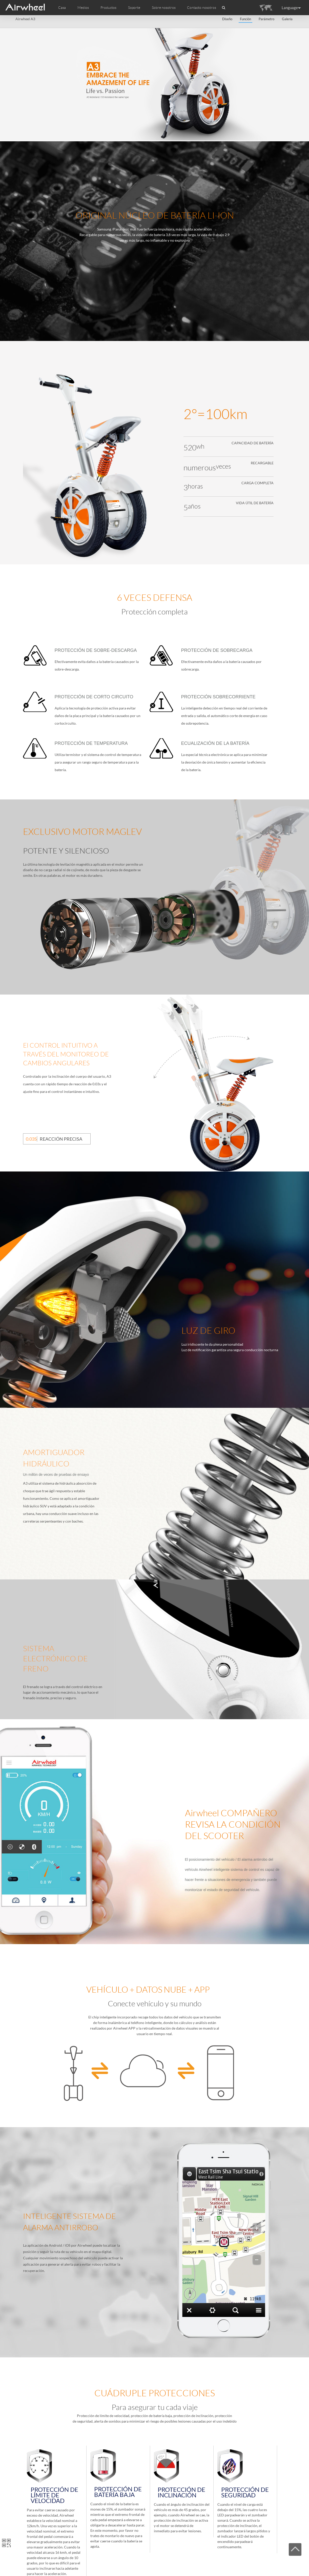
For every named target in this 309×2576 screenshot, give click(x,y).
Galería (287, 19)
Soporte (134, 8)
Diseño (227, 19)
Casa (62, 8)
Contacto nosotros (201, 8)
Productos (108, 8)
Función (245, 19)
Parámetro (266, 19)
